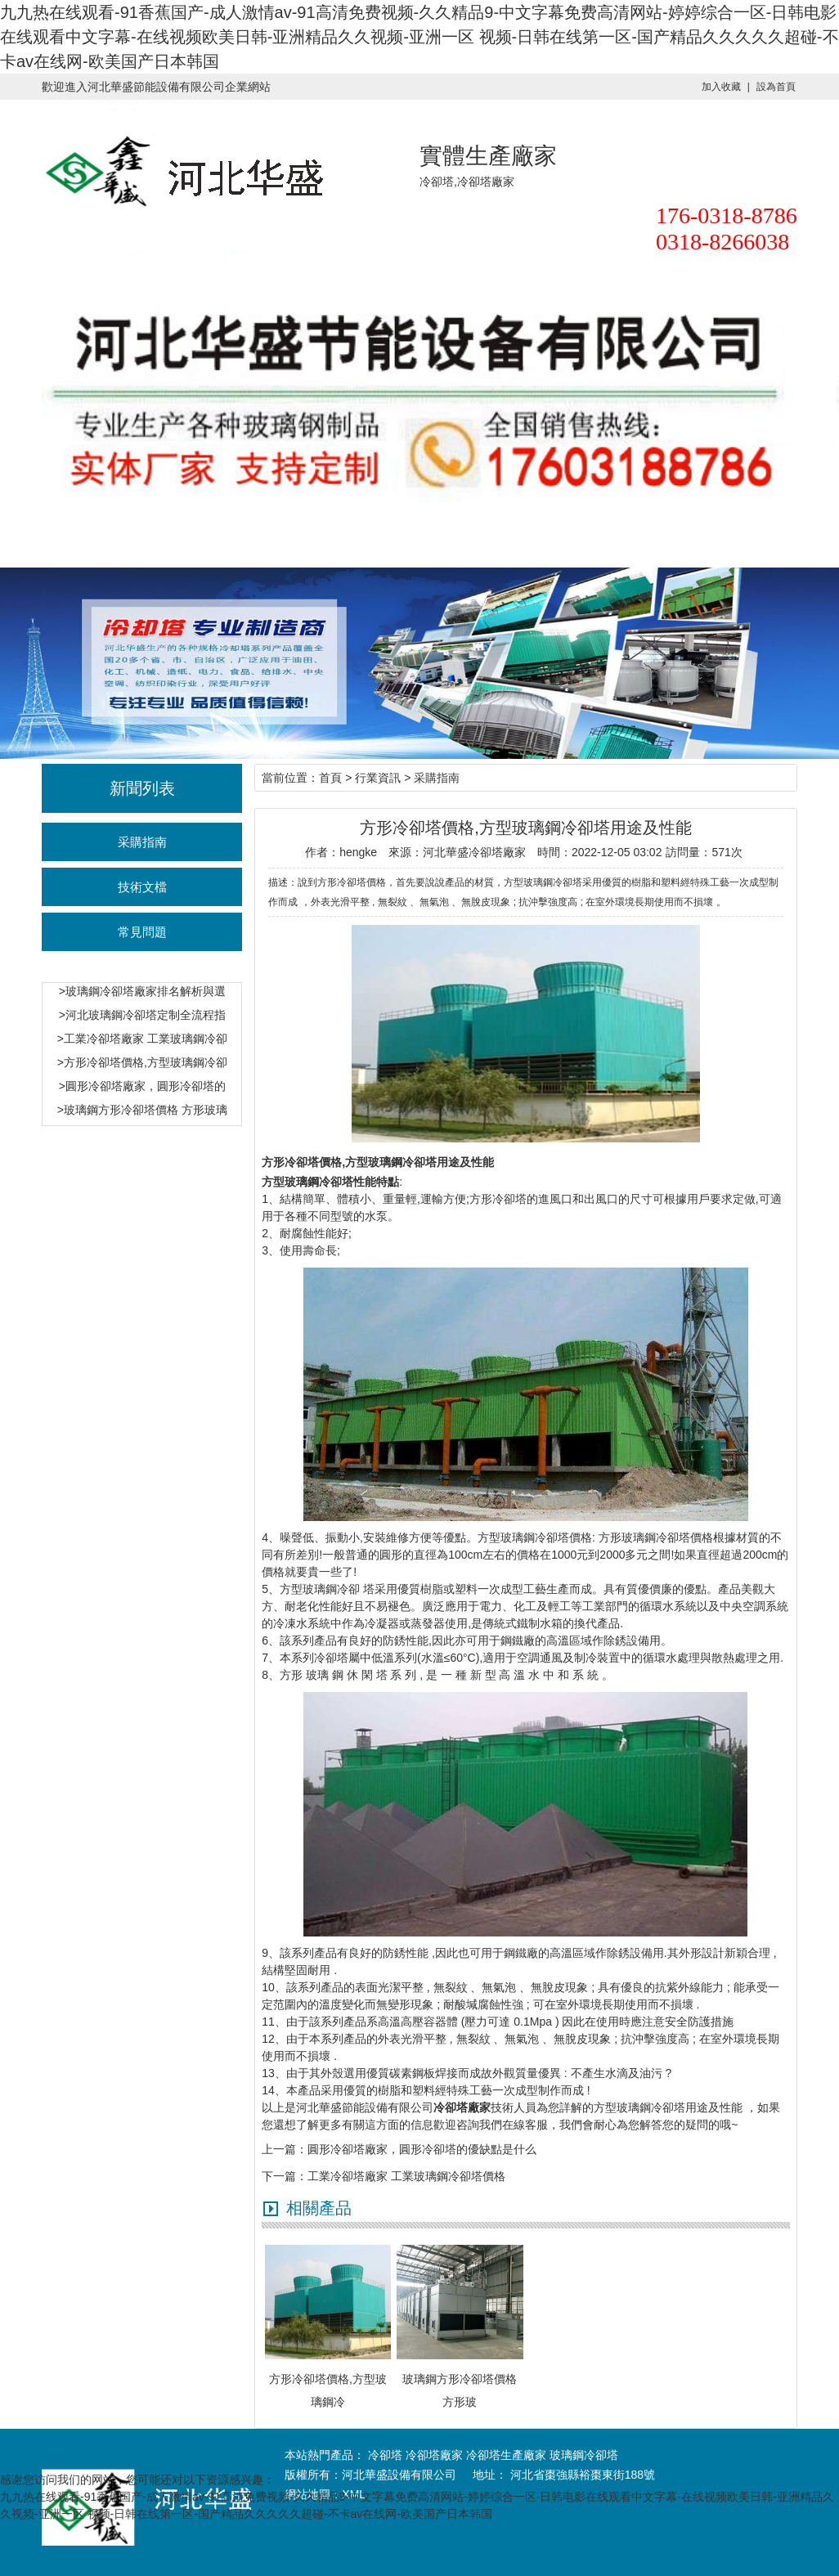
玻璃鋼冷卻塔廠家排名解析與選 (145, 991)
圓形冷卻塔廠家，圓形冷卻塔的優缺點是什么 (421, 2149)
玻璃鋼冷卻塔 (584, 2455)
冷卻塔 (126, 534)
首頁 (330, 777)
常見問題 (142, 932)
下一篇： (284, 2176)
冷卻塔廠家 (293, 534)
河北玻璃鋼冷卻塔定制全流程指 (145, 1014)
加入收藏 (721, 86)
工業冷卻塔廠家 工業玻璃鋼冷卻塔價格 (406, 2176)
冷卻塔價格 (209, 534)
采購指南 (142, 842)
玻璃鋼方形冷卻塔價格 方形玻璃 (145, 1109)
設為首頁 (776, 86)
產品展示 (461, 534)
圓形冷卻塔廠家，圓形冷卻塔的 (145, 1086)
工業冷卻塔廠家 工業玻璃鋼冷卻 (145, 1038)
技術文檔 (142, 887)
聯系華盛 (545, 534)
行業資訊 (378, 534)
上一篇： (284, 2149)
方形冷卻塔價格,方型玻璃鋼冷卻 (145, 1062)
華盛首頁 (42, 534)
